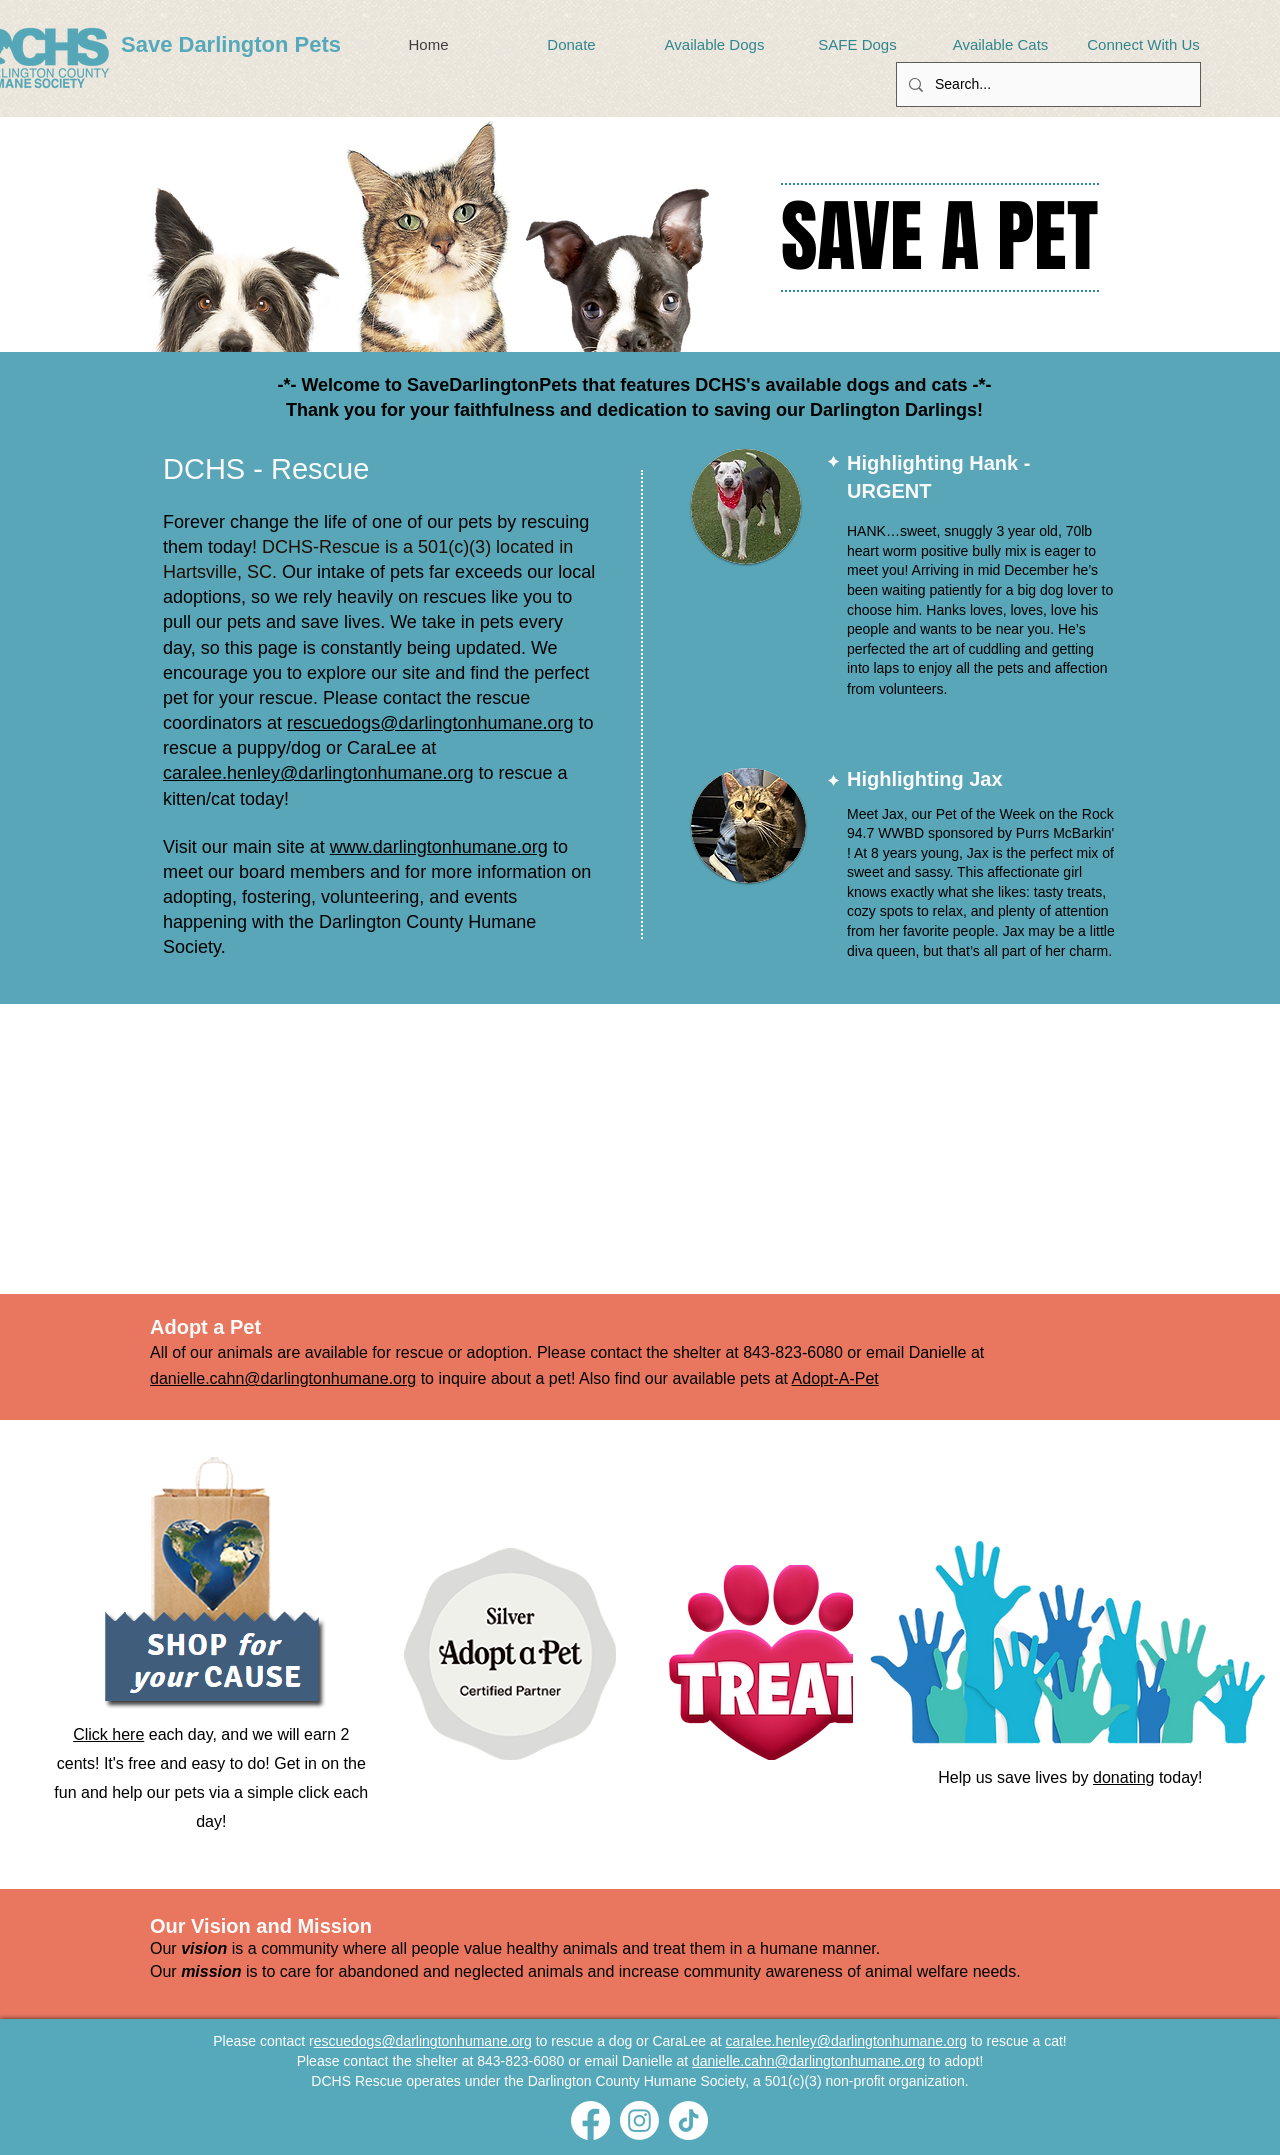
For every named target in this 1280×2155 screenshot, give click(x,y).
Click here (108, 1734)
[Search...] (1046, 84)
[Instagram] (639, 2120)
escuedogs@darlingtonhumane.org (423, 2041)
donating (1123, 1777)
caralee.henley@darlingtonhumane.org (318, 773)
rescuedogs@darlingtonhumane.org (430, 723)
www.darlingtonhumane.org (439, 847)
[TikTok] (688, 2120)
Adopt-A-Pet (835, 1378)
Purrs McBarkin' (1065, 833)
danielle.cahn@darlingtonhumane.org (283, 1378)
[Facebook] (590, 2120)
